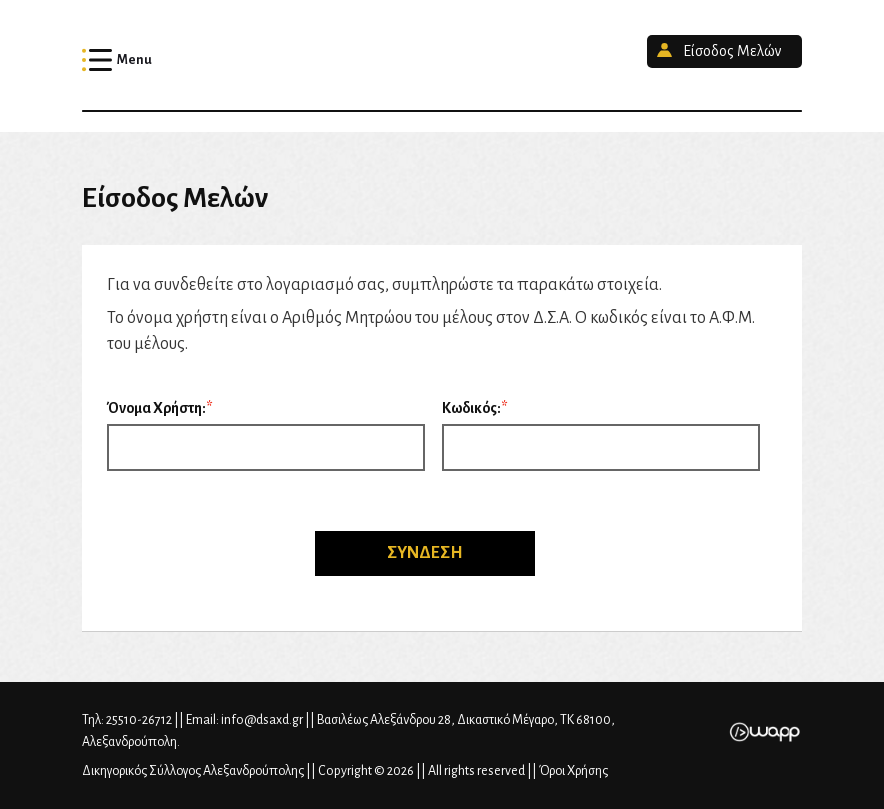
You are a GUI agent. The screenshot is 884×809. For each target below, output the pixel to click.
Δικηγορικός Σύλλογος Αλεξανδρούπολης (442, 55)
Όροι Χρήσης (573, 771)
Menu (134, 60)
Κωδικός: (471, 408)
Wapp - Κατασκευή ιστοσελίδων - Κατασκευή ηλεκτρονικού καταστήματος (764, 732)
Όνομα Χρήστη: (156, 408)
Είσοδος (732, 51)
